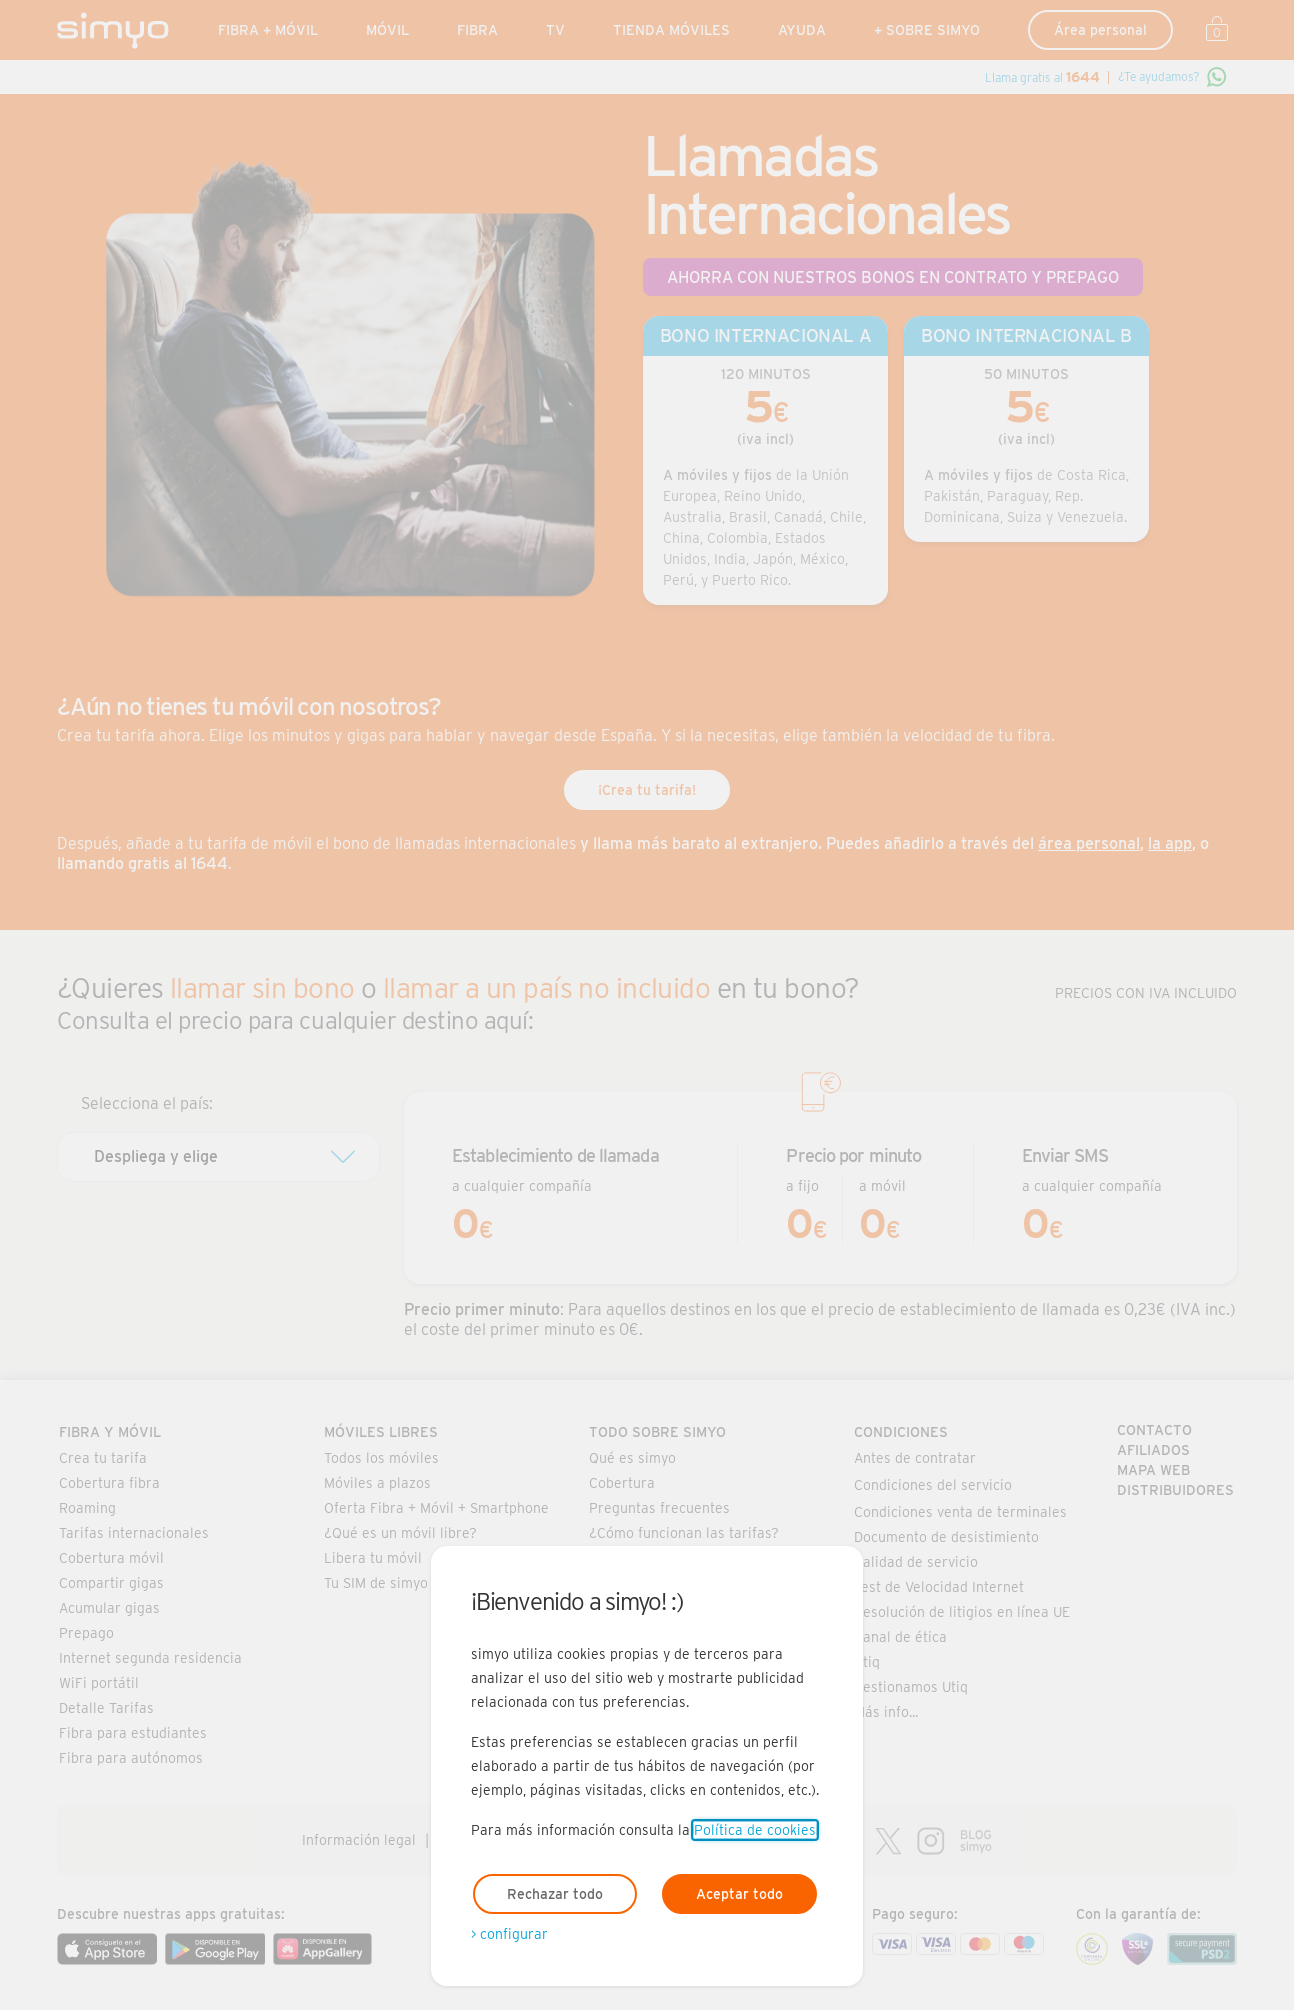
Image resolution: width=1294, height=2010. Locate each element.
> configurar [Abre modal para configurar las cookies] (509, 1934)
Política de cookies (755, 1830)
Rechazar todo (555, 1894)
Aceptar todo (739, 1894)
